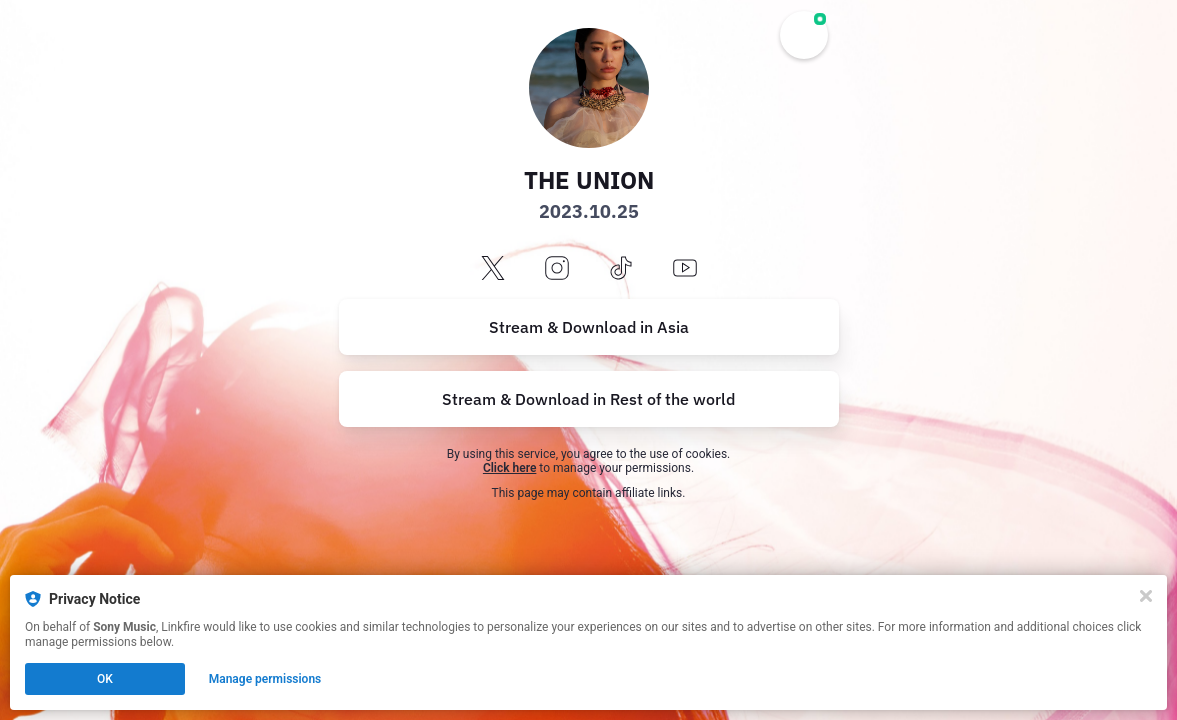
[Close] (1146, 596)
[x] (493, 269)
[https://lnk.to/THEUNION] (589, 327)
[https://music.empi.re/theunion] (589, 399)
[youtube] (685, 269)
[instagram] (557, 269)
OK (105, 679)
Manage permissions (265, 679)
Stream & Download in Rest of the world (588, 399)
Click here (509, 468)
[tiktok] (621, 269)
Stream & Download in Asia (589, 327)
